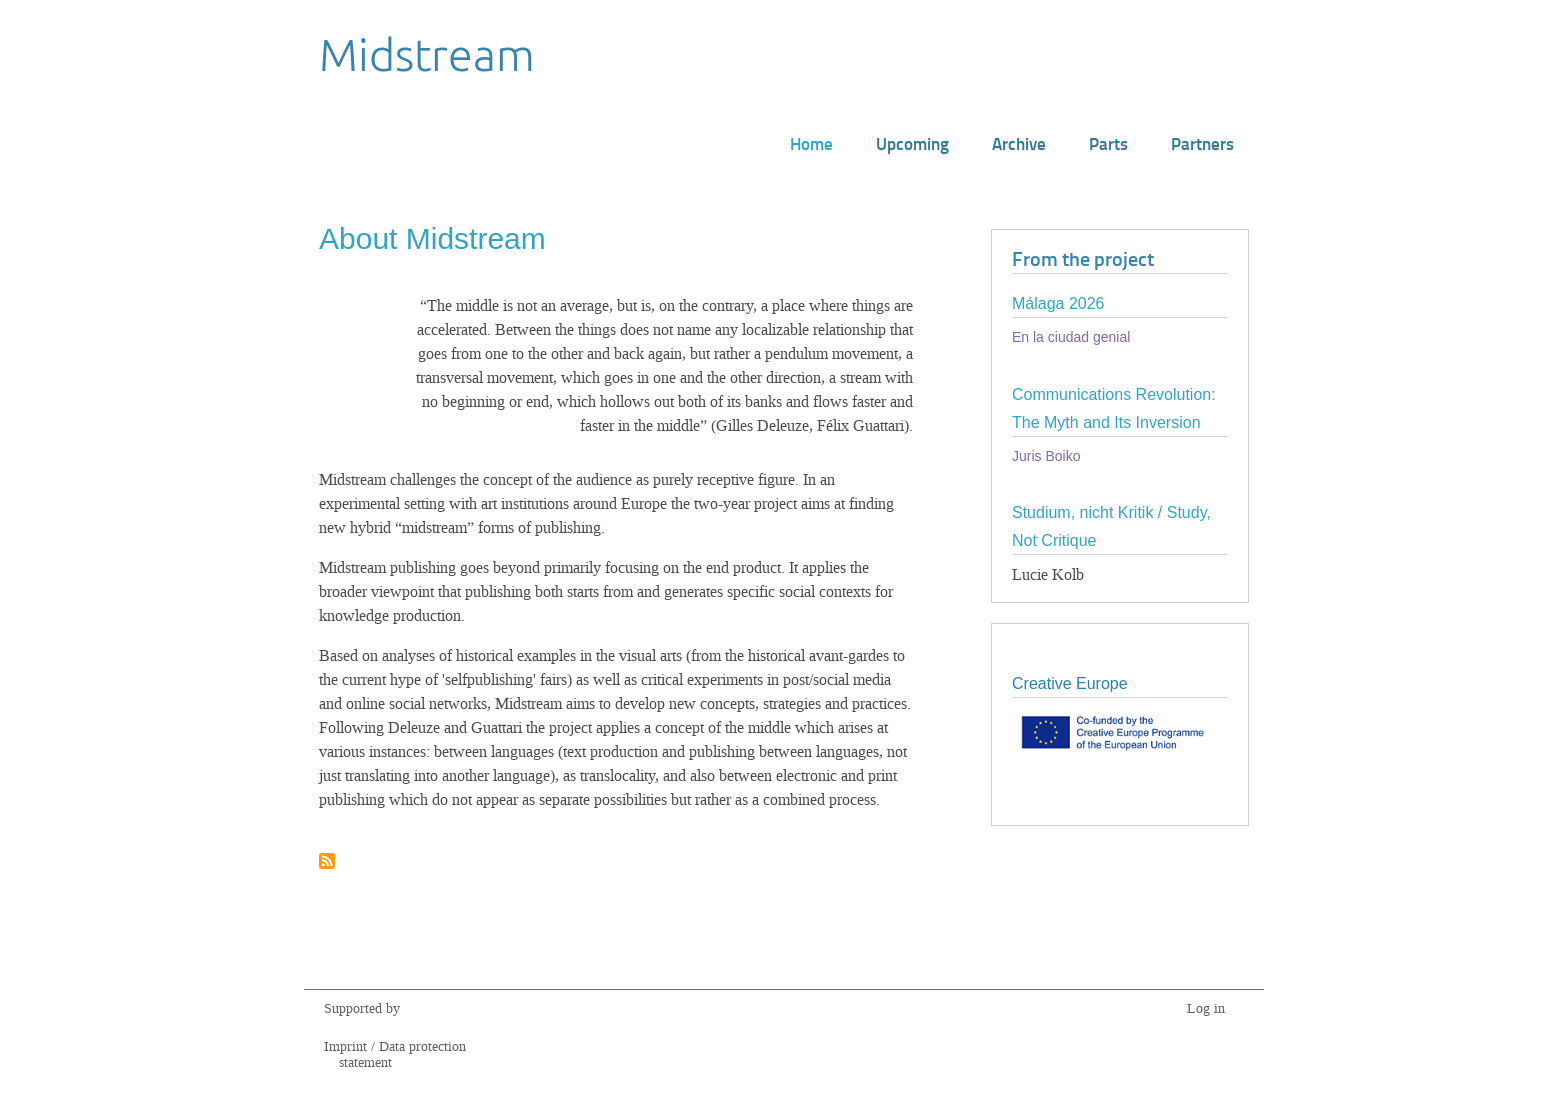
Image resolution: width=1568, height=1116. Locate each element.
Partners (1202, 143)
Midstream (427, 54)
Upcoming (912, 143)
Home (811, 143)
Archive (1019, 143)
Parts (1108, 143)
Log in (1206, 1008)
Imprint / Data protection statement (395, 1054)
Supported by (362, 1008)
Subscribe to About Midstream (327, 862)
